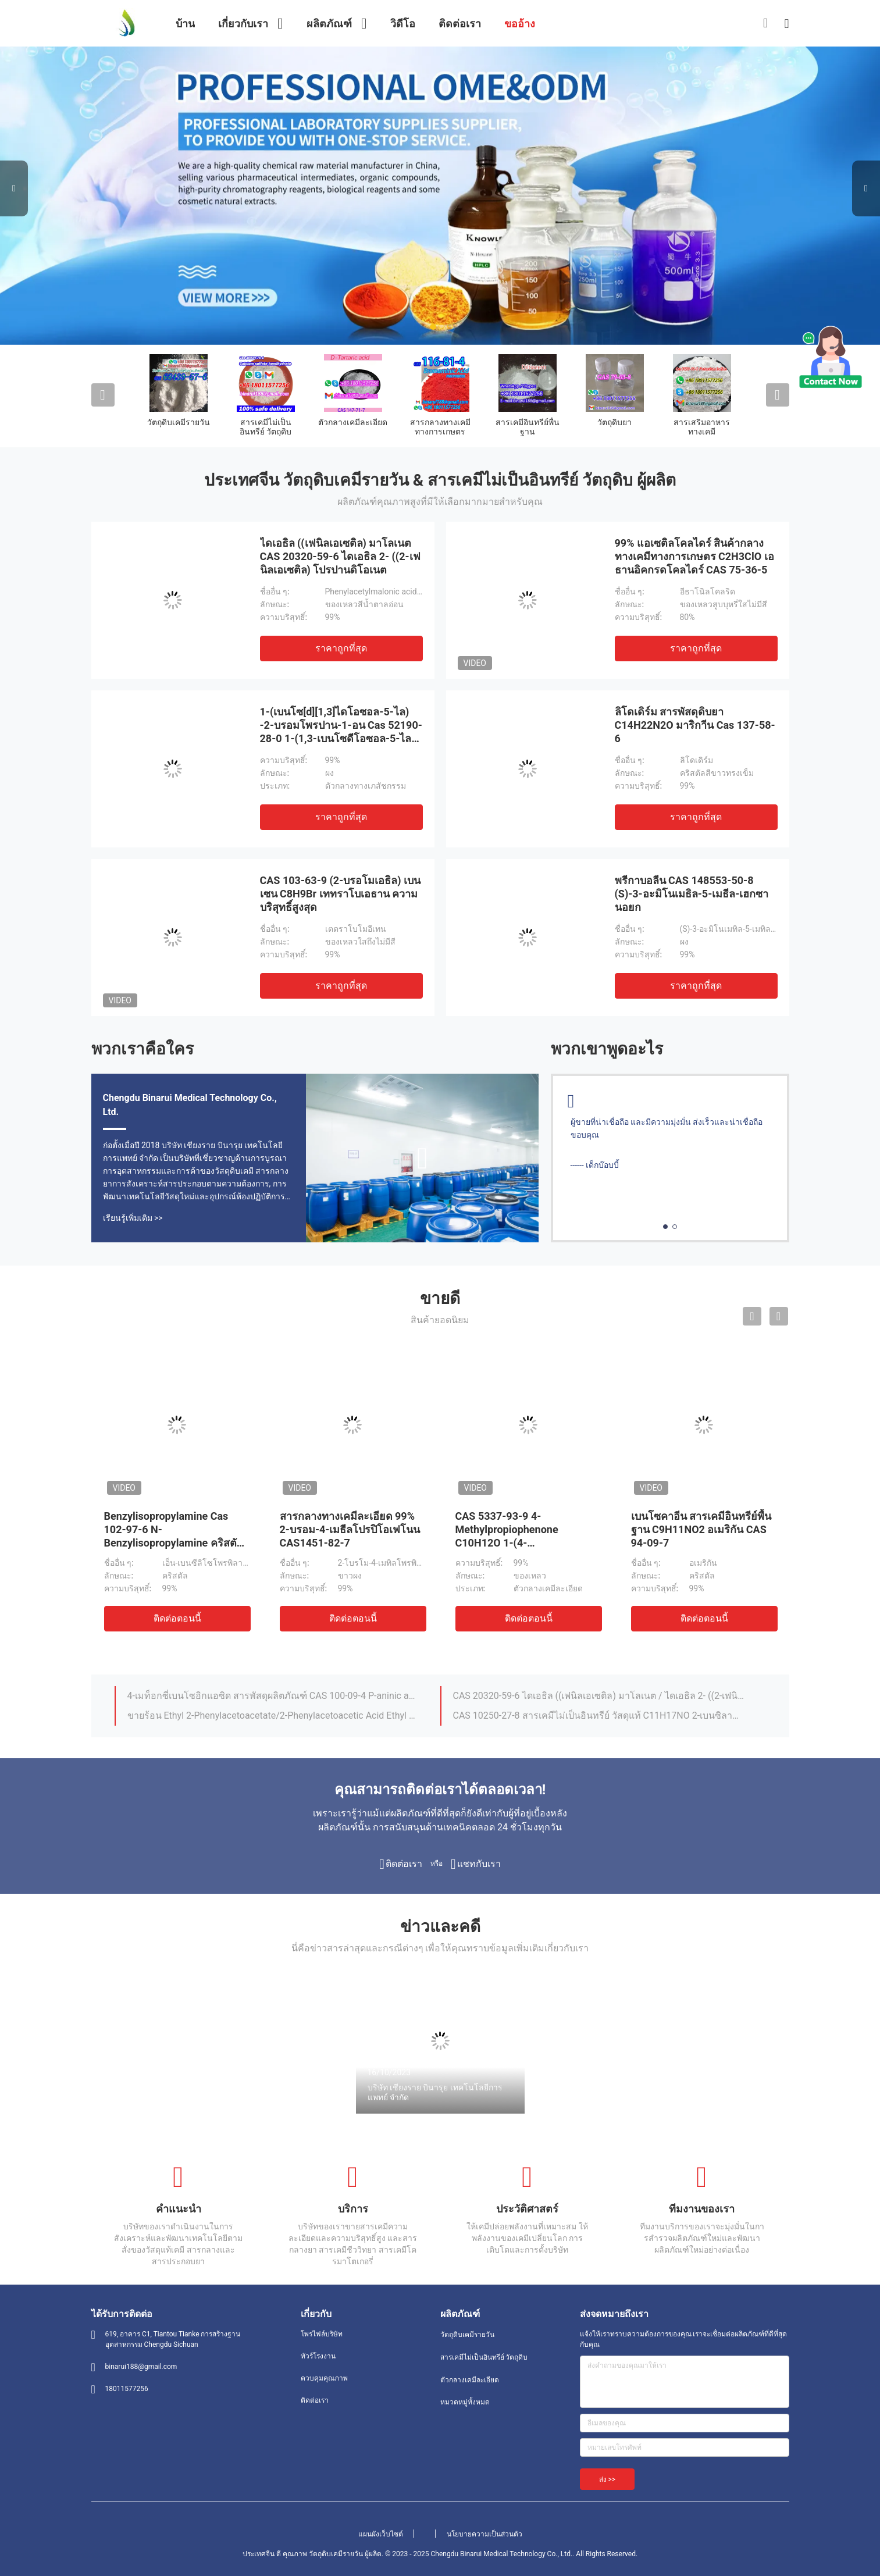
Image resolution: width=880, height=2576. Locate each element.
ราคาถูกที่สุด (341, 648)
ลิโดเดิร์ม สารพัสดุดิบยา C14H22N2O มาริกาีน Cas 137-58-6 (695, 725)
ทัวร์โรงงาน (318, 2356)
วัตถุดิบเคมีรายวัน (178, 422)
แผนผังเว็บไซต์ (380, 2534)
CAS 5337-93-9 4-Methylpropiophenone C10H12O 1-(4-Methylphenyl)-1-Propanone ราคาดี (521, 1543)
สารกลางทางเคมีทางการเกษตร (440, 427)
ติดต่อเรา (315, 2400)
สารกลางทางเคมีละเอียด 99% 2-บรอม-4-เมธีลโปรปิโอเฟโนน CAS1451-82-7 (350, 1529)
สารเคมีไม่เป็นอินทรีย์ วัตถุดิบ (265, 427)
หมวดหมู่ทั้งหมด (465, 2402)
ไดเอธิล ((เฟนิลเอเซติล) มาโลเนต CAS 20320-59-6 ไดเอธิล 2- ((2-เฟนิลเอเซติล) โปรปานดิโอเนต (340, 556)
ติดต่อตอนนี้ (177, 1618)
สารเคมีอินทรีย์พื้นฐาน (528, 427)
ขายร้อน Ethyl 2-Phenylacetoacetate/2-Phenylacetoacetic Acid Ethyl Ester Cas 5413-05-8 (273, 1715)
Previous (14, 188)
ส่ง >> (607, 2479)
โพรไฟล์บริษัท (322, 2334)
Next (866, 188)
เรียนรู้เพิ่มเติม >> (133, 1218)
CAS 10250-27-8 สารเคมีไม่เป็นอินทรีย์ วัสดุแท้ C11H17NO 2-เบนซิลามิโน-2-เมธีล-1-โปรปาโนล (599, 1715)
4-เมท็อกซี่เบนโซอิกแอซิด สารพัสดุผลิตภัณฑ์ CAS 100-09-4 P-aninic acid (273, 1695)
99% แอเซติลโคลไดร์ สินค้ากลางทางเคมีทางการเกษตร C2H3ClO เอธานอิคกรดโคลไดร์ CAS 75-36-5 (694, 556)
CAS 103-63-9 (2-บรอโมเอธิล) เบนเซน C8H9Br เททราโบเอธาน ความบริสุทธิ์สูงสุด (340, 893)
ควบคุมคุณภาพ (324, 2378)
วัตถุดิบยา (614, 422)
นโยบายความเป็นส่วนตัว (484, 2534)
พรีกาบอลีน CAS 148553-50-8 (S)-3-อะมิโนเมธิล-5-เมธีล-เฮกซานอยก (692, 893)
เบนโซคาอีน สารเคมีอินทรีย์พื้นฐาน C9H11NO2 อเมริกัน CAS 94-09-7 (701, 1529)
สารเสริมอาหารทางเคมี (702, 427)
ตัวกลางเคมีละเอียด (352, 422)
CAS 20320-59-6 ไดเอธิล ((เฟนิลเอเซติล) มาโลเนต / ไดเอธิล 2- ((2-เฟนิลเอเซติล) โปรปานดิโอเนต (599, 1695)
